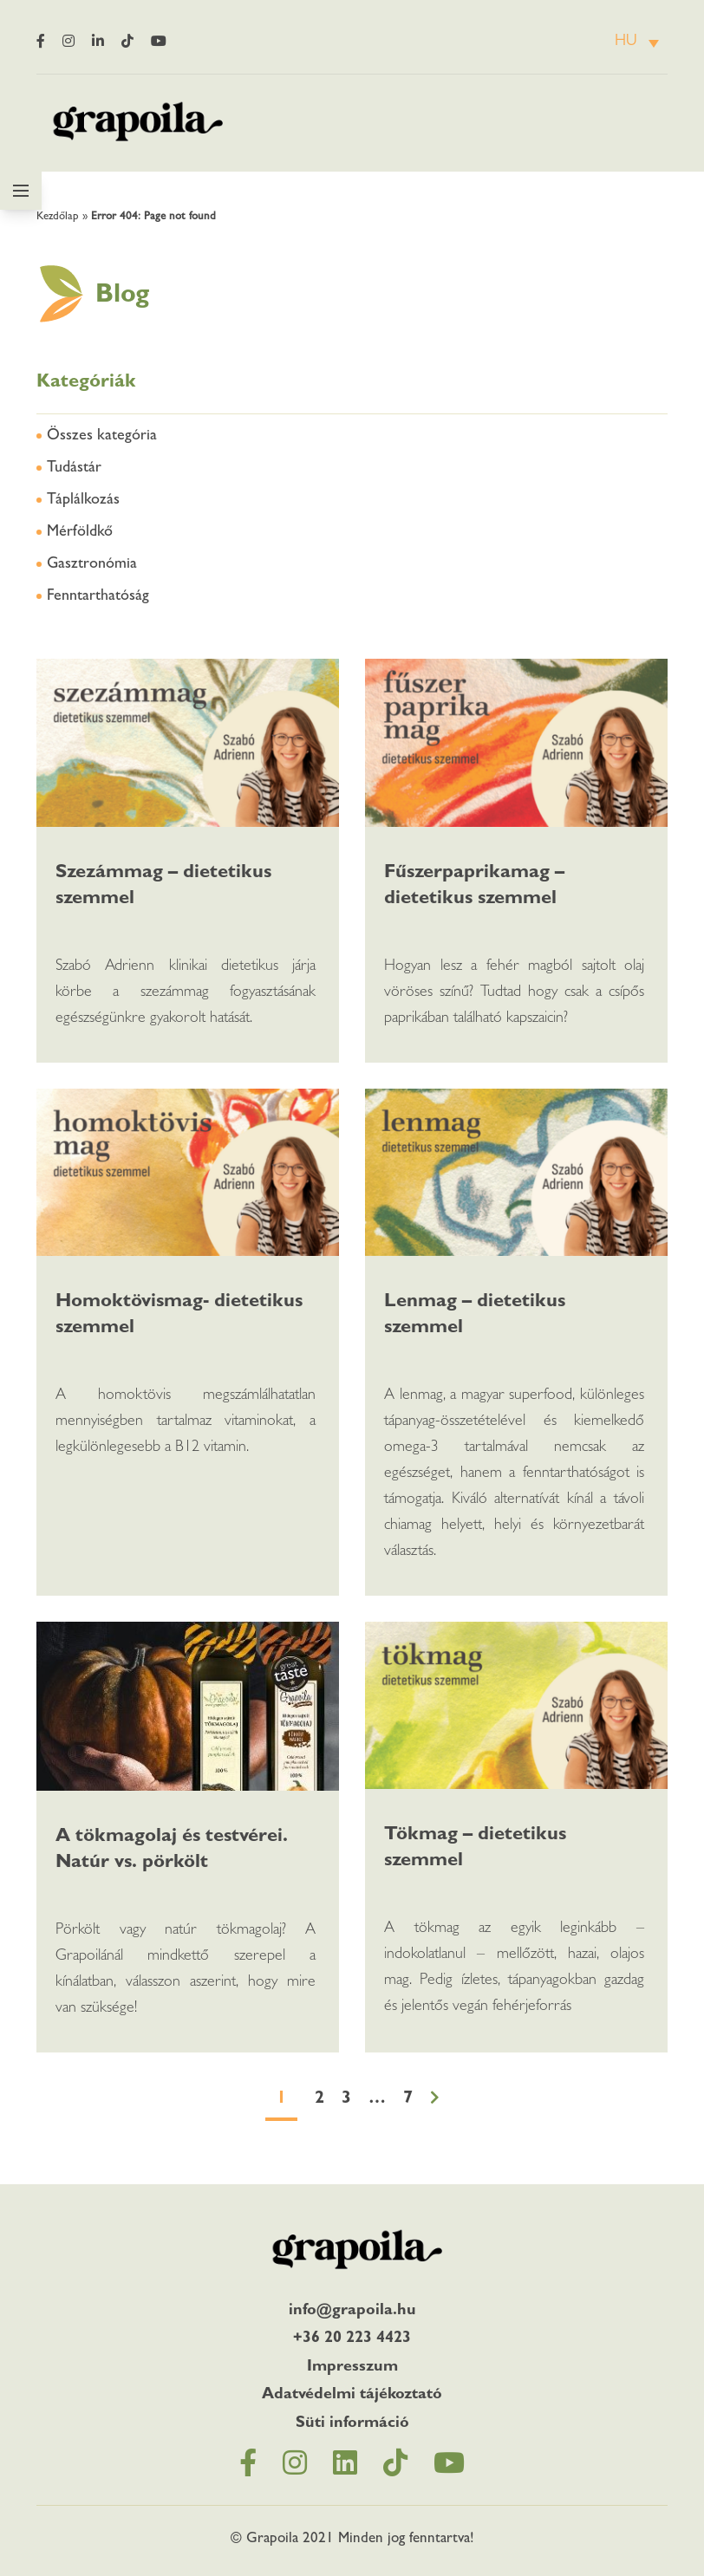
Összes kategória (102, 437)
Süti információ (352, 2424)
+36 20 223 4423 (352, 2339)
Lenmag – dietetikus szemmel (474, 1315)
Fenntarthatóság (98, 597)
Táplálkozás (83, 501)
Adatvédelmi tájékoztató (352, 2396)
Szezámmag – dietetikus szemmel (163, 886)
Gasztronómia (92, 565)
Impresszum (352, 2368)
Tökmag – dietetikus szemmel (475, 1848)
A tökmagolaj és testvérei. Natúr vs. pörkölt (171, 1850)
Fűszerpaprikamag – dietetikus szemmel (474, 886)
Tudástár (74, 469)
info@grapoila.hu (352, 2311)
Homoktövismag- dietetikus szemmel (179, 1315)
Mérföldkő (80, 533)
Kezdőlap (57, 217)
